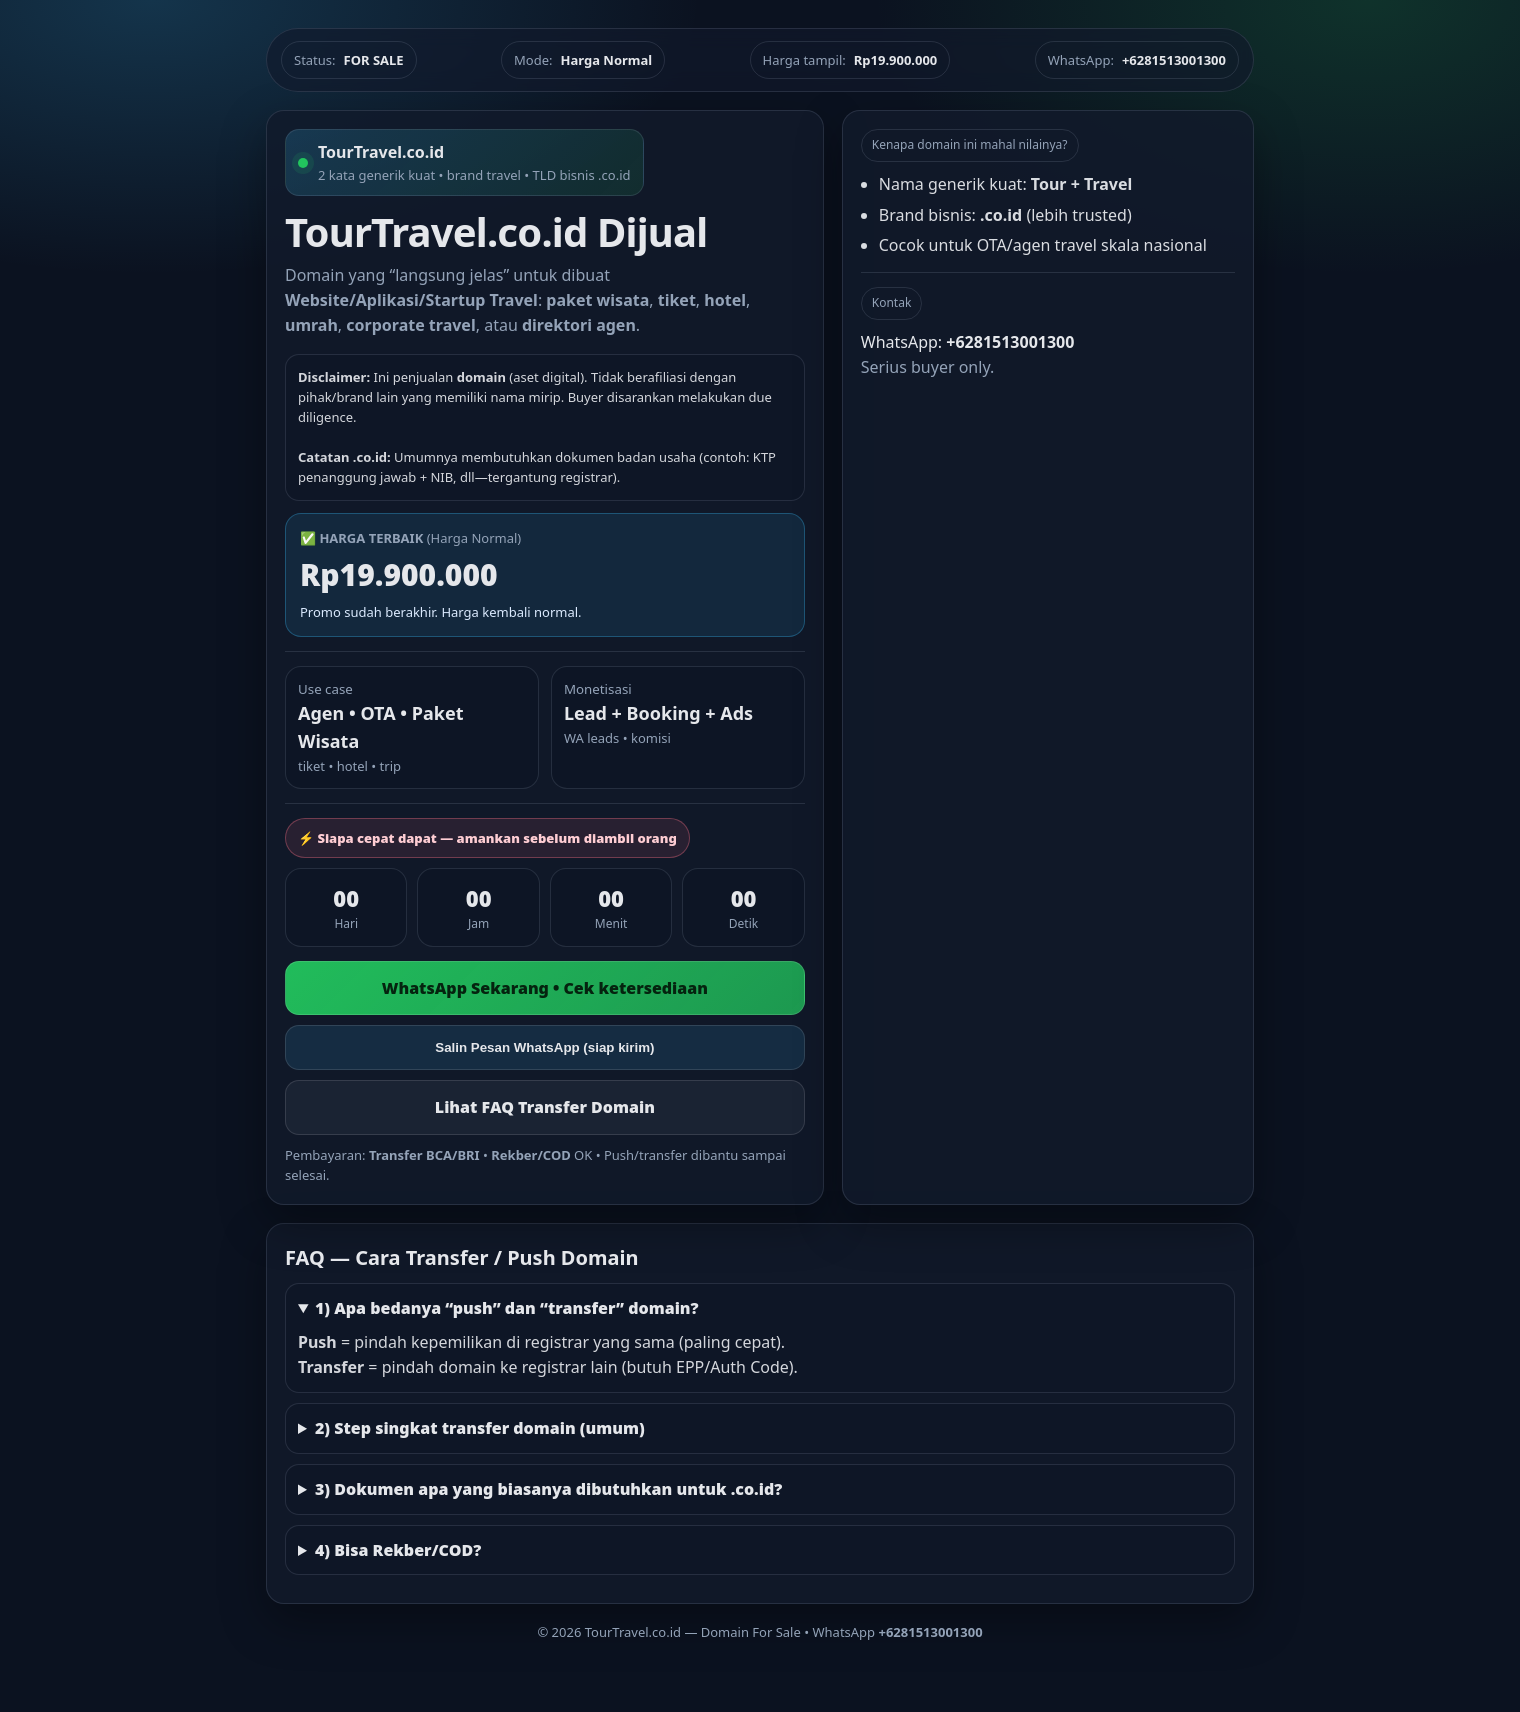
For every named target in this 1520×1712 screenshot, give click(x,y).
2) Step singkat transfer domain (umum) (480, 1428)
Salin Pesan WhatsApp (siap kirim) (544, 1047)
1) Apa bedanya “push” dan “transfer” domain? (507, 1308)
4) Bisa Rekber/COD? (398, 1550)
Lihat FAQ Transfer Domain (545, 1107)
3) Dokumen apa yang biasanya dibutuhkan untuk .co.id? (548, 1489)
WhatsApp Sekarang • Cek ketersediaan (545, 988)
